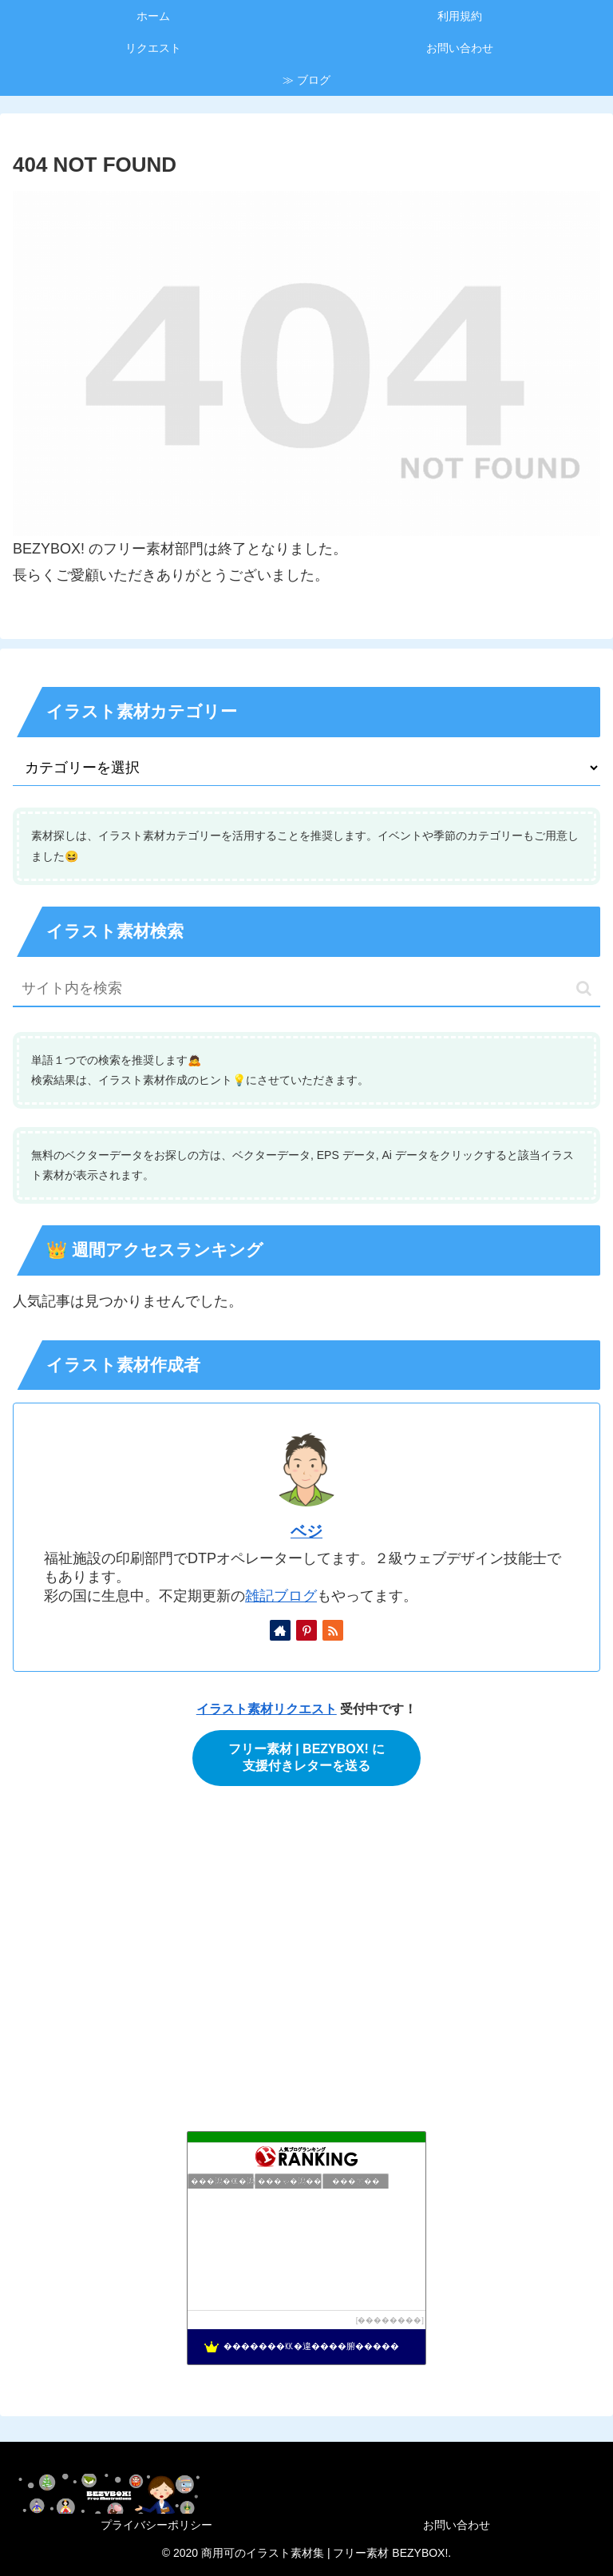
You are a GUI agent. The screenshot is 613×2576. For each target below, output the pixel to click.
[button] (584, 988)
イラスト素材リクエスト (266, 1709)
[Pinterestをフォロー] (306, 1630)
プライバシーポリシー (156, 2524)
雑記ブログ (281, 1596)
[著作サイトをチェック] (280, 1630)
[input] (306, 989)
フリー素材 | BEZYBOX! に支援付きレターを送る (306, 1757)
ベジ (306, 1531)
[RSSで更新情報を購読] (332, 1630)
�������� (389, 2320)
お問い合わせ (456, 2524)
